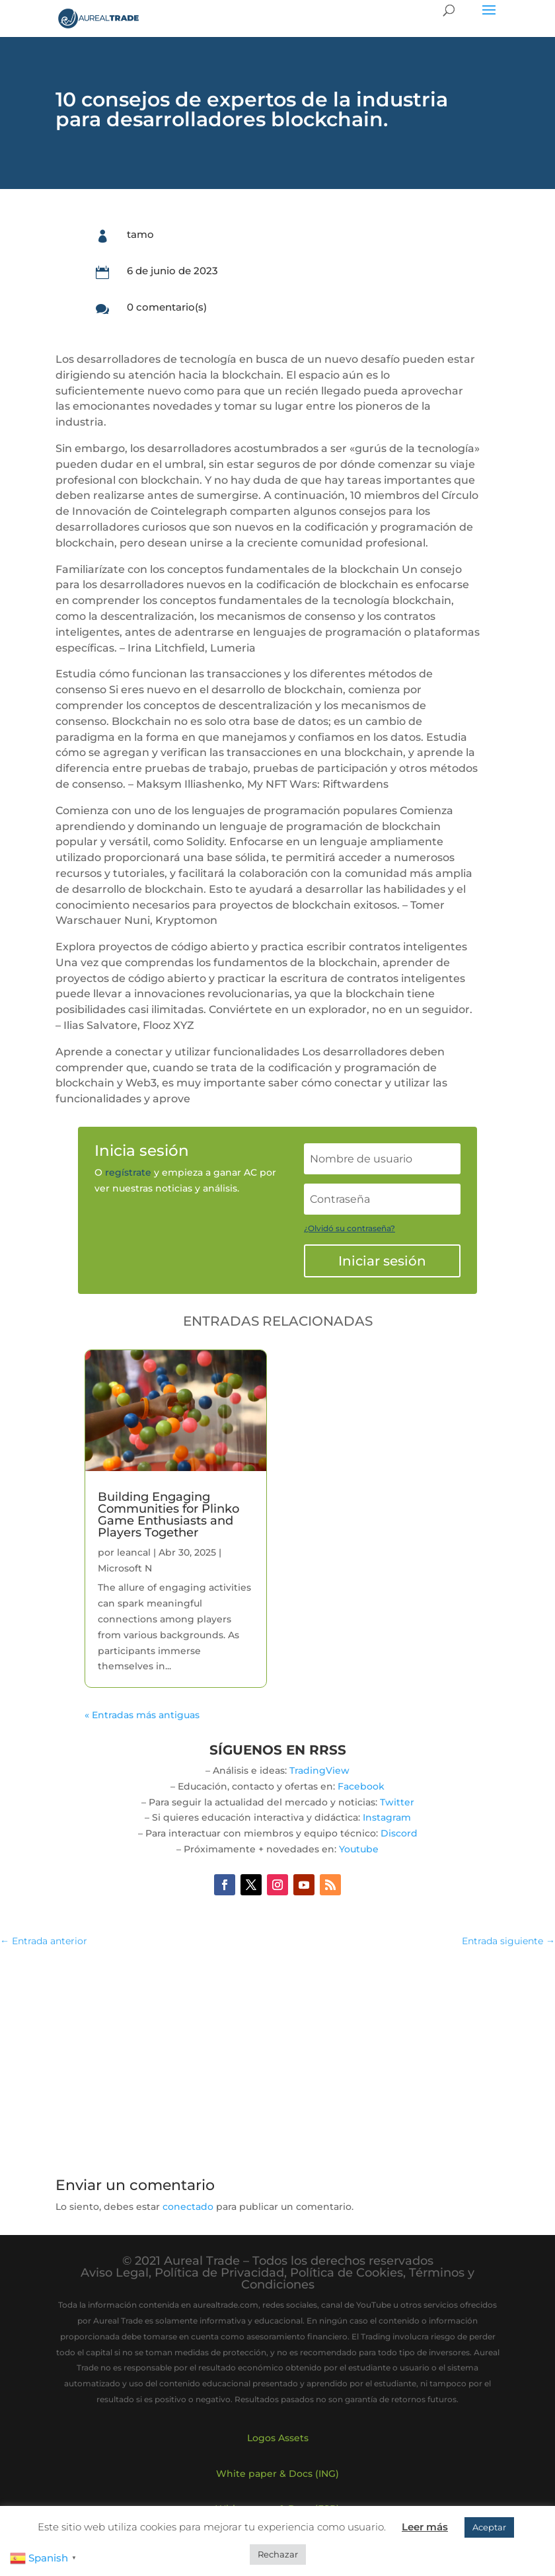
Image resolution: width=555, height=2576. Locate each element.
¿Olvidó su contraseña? (349, 1228)
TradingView (319, 1770)
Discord (399, 1833)
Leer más (425, 2526)
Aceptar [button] (489, 2527)
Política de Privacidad (219, 2272)
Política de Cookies (346, 2272)
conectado (188, 2207)
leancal (134, 1552)
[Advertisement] (278, 2054)
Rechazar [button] (278, 2554)
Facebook (361, 1786)
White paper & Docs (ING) (277, 2474)
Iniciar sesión (382, 1261)
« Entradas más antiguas (142, 1715)
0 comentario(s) (167, 307)
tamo (140, 234)
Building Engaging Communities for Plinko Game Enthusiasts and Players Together (168, 1515)
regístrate (128, 1172)
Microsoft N (125, 1568)
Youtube (359, 1849)
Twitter (397, 1802)
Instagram (387, 1817)
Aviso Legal (115, 2272)
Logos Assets (278, 2438)
